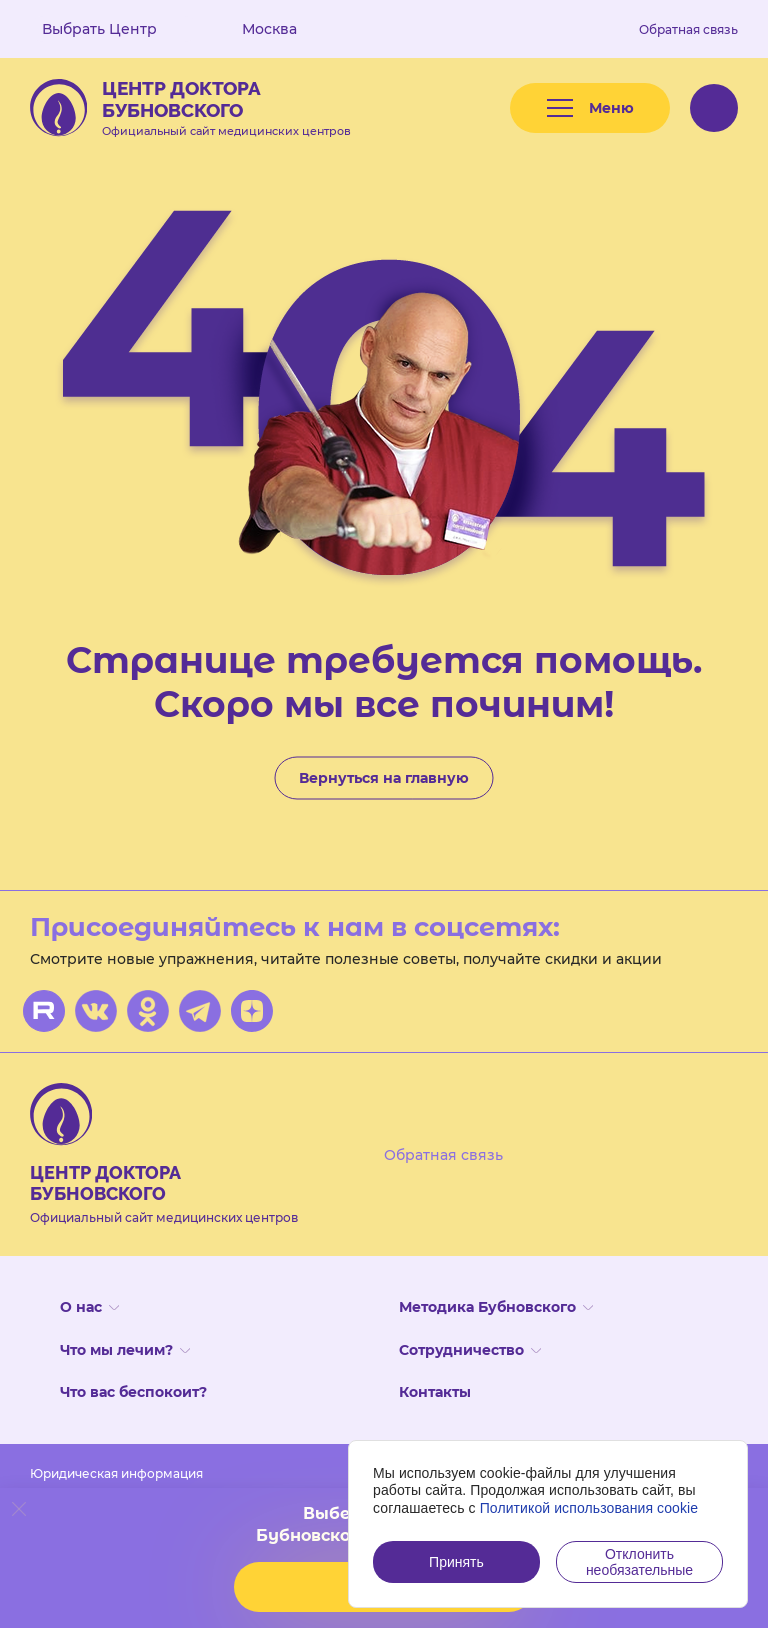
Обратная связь (688, 29)
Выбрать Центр (114, 29)
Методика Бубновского (496, 1307)
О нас (89, 1307)
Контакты (435, 1392)
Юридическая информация (116, 1473)
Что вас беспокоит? (133, 1392)
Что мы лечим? (125, 1350)
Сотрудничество (470, 1350)
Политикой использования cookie (589, 1508)
